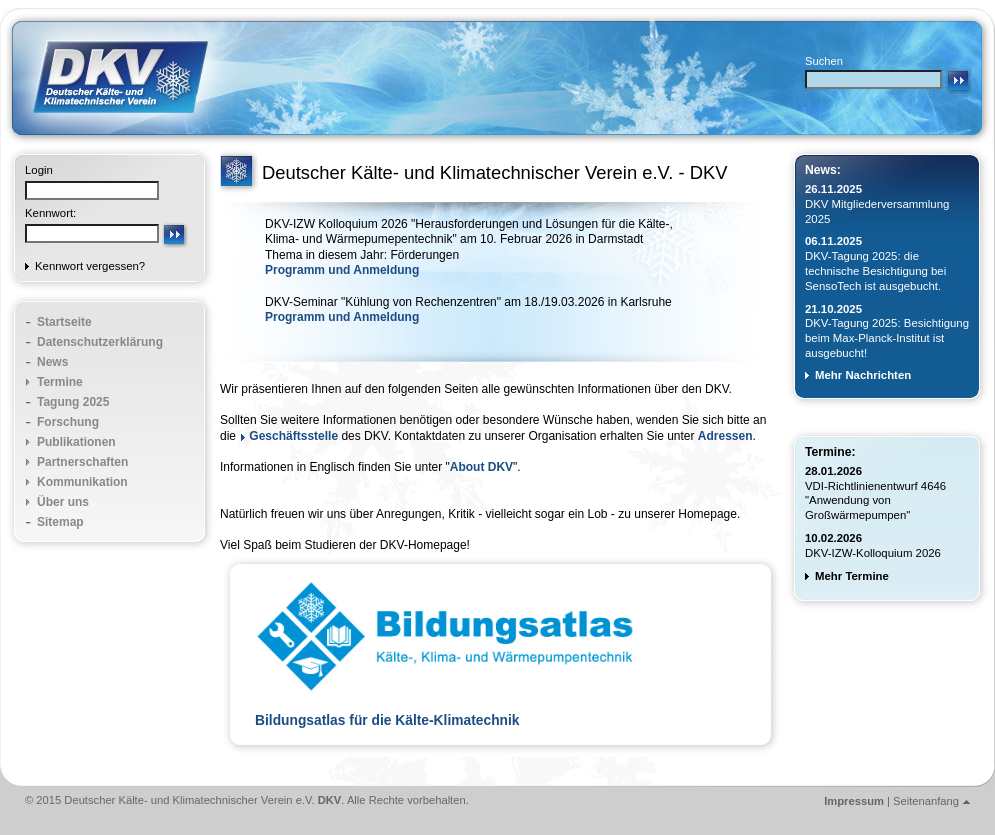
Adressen (725, 436)
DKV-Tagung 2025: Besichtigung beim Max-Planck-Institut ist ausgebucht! (887, 338)
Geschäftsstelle (293, 436)
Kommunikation (82, 482)
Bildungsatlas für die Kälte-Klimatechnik (387, 720)
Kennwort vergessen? (90, 266)
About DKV (481, 467)
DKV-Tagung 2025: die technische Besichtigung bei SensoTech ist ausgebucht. (875, 271)
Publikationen (76, 442)
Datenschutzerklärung (100, 342)
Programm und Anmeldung (342, 270)
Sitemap (60, 522)
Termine (60, 382)
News (52, 362)
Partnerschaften (82, 462)
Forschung (68, 422)
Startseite (64, 322)
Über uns (63, 502)
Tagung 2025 (73, 402)
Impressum (854, 801)
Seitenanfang (926, 801)
